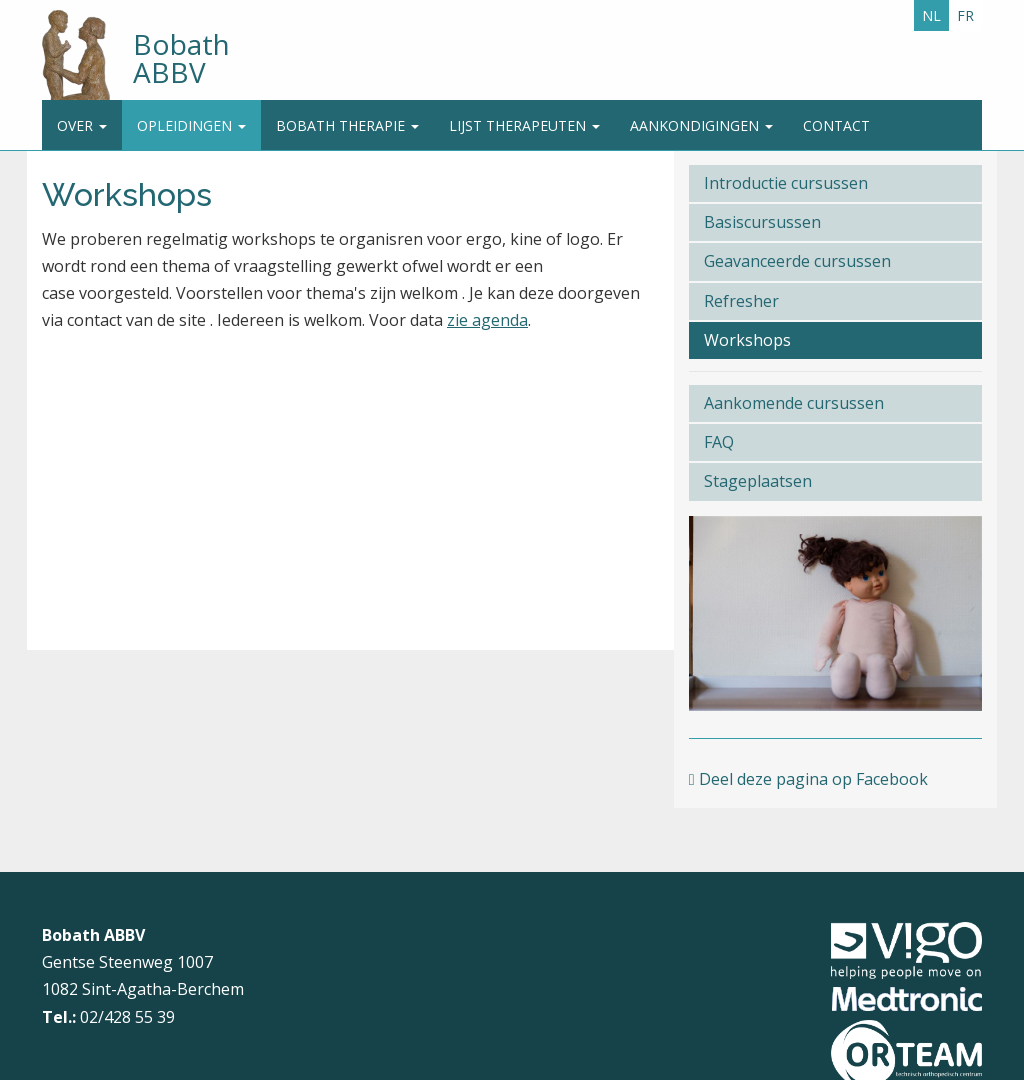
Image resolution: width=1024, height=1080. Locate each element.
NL (931, 15)
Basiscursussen (762, 222)
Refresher (741, 301)
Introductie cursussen (786, 183)
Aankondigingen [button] (701, 125)
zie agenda (487, 320)
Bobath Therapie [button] (347, 125)
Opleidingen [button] (191, 125)
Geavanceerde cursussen (797, 261)
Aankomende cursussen (794, 403)
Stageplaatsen (758, 481)
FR (965, 15)
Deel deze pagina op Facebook (808, 779)
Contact (836, 125)
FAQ (719, 442)
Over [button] (82, 125)
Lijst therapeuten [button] (524, 125)
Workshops (747, 340)
